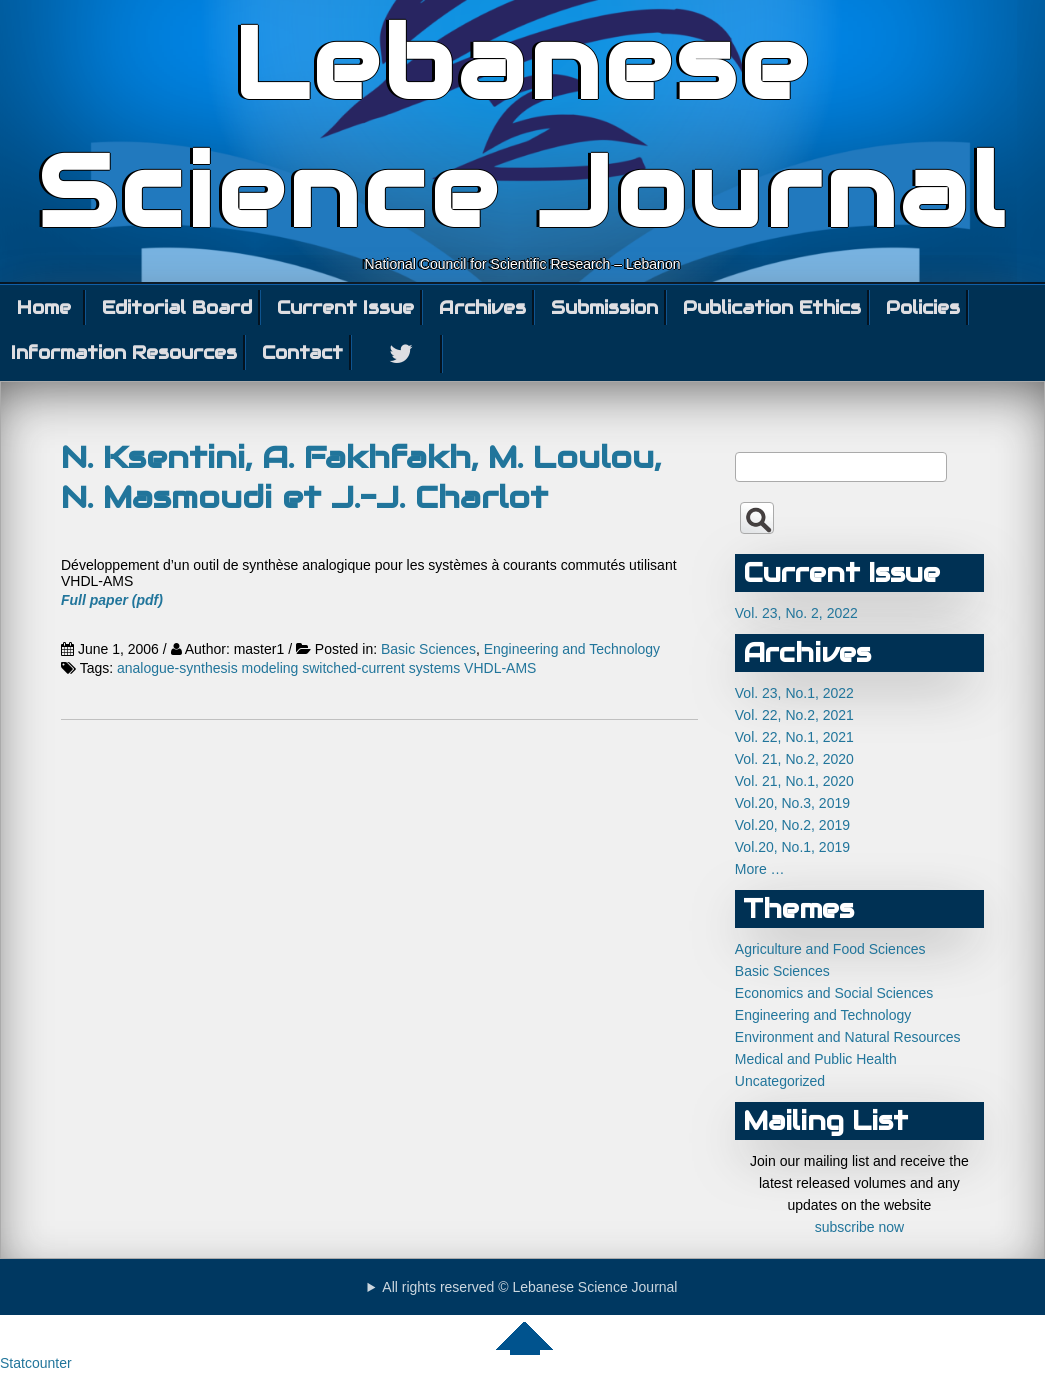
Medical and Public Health (816, 1059)
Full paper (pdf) (112, 600)
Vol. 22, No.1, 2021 (794, 737)
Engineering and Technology (572, 649)
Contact (302, 352)
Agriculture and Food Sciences (830, 949)
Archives (482, 307)
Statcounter (36, 1363)
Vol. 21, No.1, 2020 (794, 781)
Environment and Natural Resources (848, 1037)
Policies (923, 307)
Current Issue (345, 307)
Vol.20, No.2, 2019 (792, 825)
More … (760, 869)
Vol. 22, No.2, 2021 (794, 715)
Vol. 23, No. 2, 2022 (796, 613)
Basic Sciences (428, 649)
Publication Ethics (772, 307)
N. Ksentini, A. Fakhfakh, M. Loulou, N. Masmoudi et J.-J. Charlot (361, 477)
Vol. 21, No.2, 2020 (794, 759)
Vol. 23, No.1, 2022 (794, 693)
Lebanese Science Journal (522, 128)
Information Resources (124, 352)
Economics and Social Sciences (834, 993)
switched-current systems (381, 668)
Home (44, 307)
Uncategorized (780, 1081)
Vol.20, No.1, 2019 (792, 847)
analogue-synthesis (177, 668)
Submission (604, 307)
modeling (270, 668)
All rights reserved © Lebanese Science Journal (529, 1287)
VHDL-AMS (500, 668)
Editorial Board (177, 307)
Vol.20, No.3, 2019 (792, 803)
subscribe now (860, 1227)
